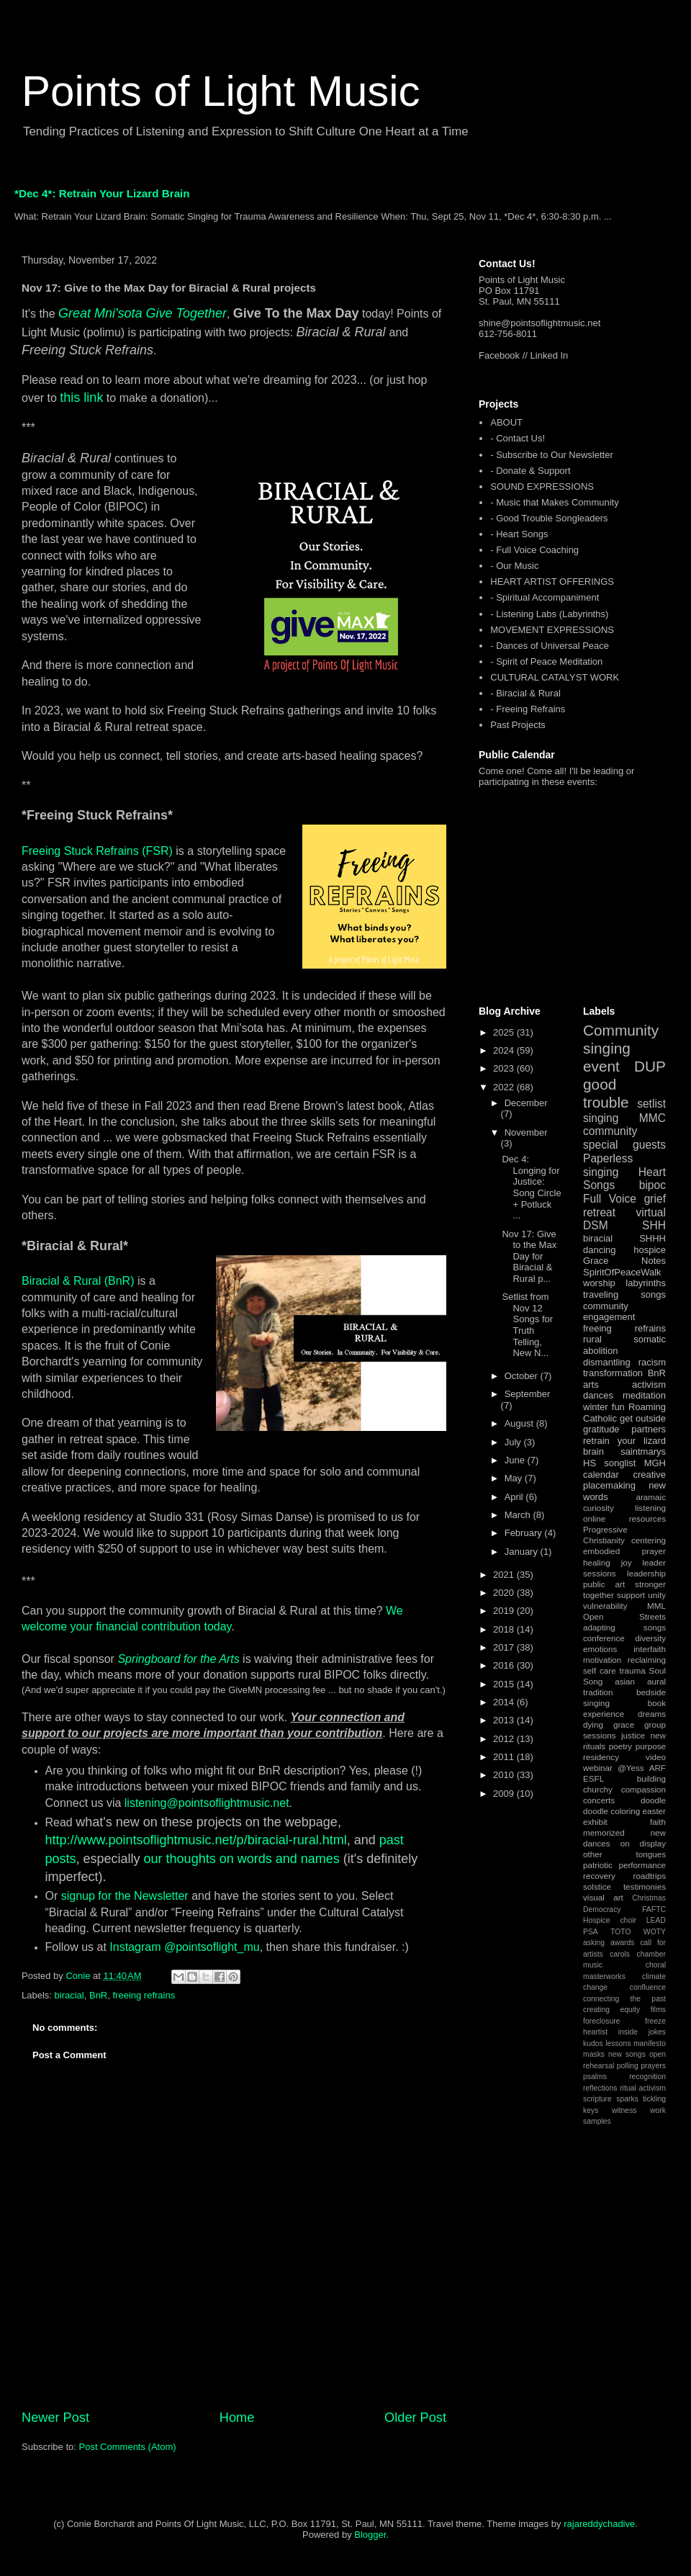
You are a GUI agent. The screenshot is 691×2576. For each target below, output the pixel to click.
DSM (595, 1225)
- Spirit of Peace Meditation (546, 661)
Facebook (499, 355)
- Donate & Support (530, 470)
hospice (649, 1249)
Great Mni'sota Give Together (142, 313)
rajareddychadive (599, 2523)
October (523, 1375)
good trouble (606, 1093)
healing (596, 1562)
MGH (655, 1463)
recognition (647, 2077)
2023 (505, 1068)
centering (648, 1540)
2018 (505, 1629)
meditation (644, 1395)
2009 (505, 1793)
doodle (653, 1800)
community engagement (609, 1312)
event (601, 1066)
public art (604, 1584)
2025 (505, 1032)
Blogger (370, 2534)
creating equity (611, 2010)
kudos (593, 2043)
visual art (603, 1897)
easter (654, 1811)
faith (658, 1821)
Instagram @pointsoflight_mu (184, 1947)
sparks (627, 2099)
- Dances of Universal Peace (549, 645)
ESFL (593, 1778)
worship (599, 1283)
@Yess (631, 1767)
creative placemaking (624, 1480)
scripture (597, 2099)
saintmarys (643, 1451)
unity (657, 1594)
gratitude (601, 1429)
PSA (590, 1932)
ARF (657, 1767)
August (520, 1423)
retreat (599, 1212)
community (610, 1131)
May (515, 1478)
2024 (505, 1050)
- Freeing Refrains (527, 709)
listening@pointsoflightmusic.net (207, 1803)
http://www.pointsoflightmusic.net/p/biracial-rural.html (196, 1840)
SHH (654, 1225)
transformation (613, 1373)
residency (601, 1757)
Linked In (549, 355)
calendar (601, 1474)
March (519, 1514)
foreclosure (601, 2021)
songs (653, 1294)
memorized (604, 1832)
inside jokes (642, 2032)
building (651, 1778)
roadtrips (649, 1875)
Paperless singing (608, 1165)
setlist (651, 1104)
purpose (651, 1746)
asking (594, 1943)
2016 (505, 1665)
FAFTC (654, 1909)
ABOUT (506, 422)
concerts (599, 1800)
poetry (620, 1746)
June (516, 1460)
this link (81, 397)
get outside (643, 1418)
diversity (650, 1638)
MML (656, 1605)
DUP (650, 1066)
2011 (505, 1756)
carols (620, 1954)
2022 (505, 1087)
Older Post (415, 2417)
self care (599, 1670)
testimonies (644, 1886)
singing (600, 1118)
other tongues (624, 1854)
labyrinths (645, 1283)
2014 (505, 1702)
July (514, 1442)
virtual (651, 1212)
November (526, 1132)
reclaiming (647, 1659)
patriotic (598, 1865)
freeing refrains (144, 1995)
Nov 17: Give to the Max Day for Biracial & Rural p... (529, 1256)
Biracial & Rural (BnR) (78, 1281)
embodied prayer (624, 1551)
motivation (602, 1659)
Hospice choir (609, 1920)
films (658, 2010)
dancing (599, 1249)
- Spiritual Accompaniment (544, 597)
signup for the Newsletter (125, 1896)
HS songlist (609, 1463)
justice (633, 1735)
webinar (598, 1767)
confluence (648, 1987)
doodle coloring (611, 1811)
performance (642, 1865)
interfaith (649, 1648)
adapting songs (624, 1627)
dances (598, 1395)
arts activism (624, 1384)
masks (594, 2054)
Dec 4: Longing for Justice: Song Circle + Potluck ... (531, 1187)
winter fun (604, 1406)
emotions (600, 1648)
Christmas (649, 1898)
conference (604, 1638)
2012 (505, 1738)
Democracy (602, 1909)
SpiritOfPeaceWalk (622, 1272)
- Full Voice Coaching (534, 549)
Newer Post (55, 2417)
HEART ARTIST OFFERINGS (552, 581)
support (631, 1594)
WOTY (654, 1932)
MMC (652, 1118)
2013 (505, 1720)
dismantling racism (624, 1362)
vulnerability (605, 1605)
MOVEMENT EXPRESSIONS (552, 629)
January (523, 1551)
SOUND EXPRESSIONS (542, 486)
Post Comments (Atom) (127, 2446)
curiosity (598, 1507)
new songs (627, 2054)
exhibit (595, 1821)
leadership (646, 1573)
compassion (643, 1789)
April (515, 1496)
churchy (598, 1789)
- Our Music (514, 565)
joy (626, 1562)
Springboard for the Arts (178, 1659)
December (526, 1103)
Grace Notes (624, 1260)
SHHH (652, 1238)
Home (237, 2417)
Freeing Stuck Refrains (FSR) (97, 851)
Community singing (621, 1039)
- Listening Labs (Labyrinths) (549, 614)
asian (625, 1681)
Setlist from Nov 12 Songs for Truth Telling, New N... (527, 1324)
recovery (599, 1875)
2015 (505, 1684)
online (594, 1518)
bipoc (652, 1185)
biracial (69, 1995)
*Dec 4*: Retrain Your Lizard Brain (102, 193)
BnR (98, 1995)
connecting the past (624, 1999)
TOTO (620, 1932)
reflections (600, 2088)
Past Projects (518, 724)
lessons (618, 2043)
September (528, 1393)
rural (592, 1339)
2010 (505, 1774)
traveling (600, 1294)
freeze (655, 2021)
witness (624, 2110)
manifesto (649, 2043)
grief (655, 1199)
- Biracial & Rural (525, 693)
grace (623, 1724)
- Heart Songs (519, 534)
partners (648, 1429)
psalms (595, 2077)
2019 (505, 1610)
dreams (652, 1713)
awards (622, 1943)
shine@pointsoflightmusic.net (539, 323)
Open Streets (624, 1616)
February (525, 1532)
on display (643, 1843)
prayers (653, 2066)
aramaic (651, 1497)
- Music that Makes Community (554, 502)
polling (627, 2066)
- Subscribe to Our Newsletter (551, 454)
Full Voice (609, 1199)
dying (593, 1724)
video (656, 1757)
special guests (624, 1145)
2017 (505, 1647)
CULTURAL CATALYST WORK (554, 677)
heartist (595, 2032)
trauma (632, 1670)
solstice (597, 1886)
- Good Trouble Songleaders (549, 518)
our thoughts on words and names (242, 1859)
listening (650, 1507)
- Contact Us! (517, 438)
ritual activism (643, 2088)
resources (647, 1518)
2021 (505, 1574)
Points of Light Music (221, 91)
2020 (505, 1592)
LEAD (656, 1920)
